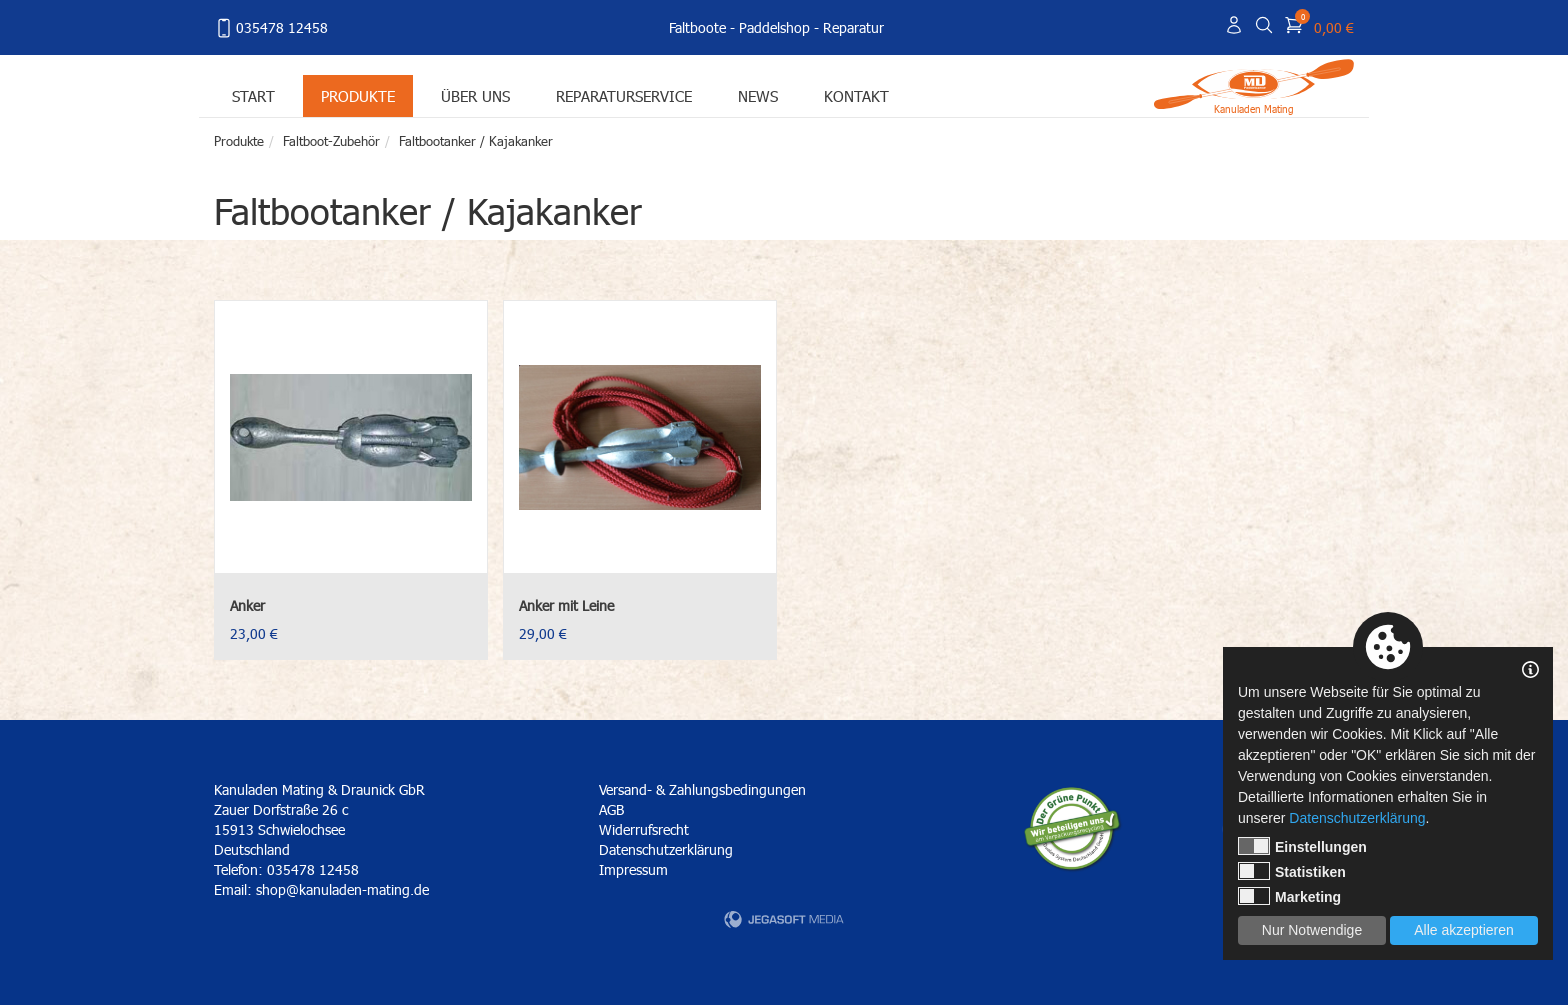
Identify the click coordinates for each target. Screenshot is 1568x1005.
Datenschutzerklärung (666, 849)
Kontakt (856, 95)
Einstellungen (1302, 846)
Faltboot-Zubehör (331, 141)
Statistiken (1292, 871)
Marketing (1289, 896)
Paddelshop (774, 27)
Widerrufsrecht (644, 829)
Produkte (358, 95)
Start (253, 95)
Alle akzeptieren (1464, 930)
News (758, 95)
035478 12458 (271, 28)
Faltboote (697, 27)
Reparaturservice (624, 95)
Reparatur (853, 27)
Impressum (633, 869)
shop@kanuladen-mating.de (342, 889)
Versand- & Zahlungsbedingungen (702, 789)
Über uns (475, 95)
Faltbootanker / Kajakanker (476, 141)
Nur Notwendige (1312, 930)
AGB (611, 809)
